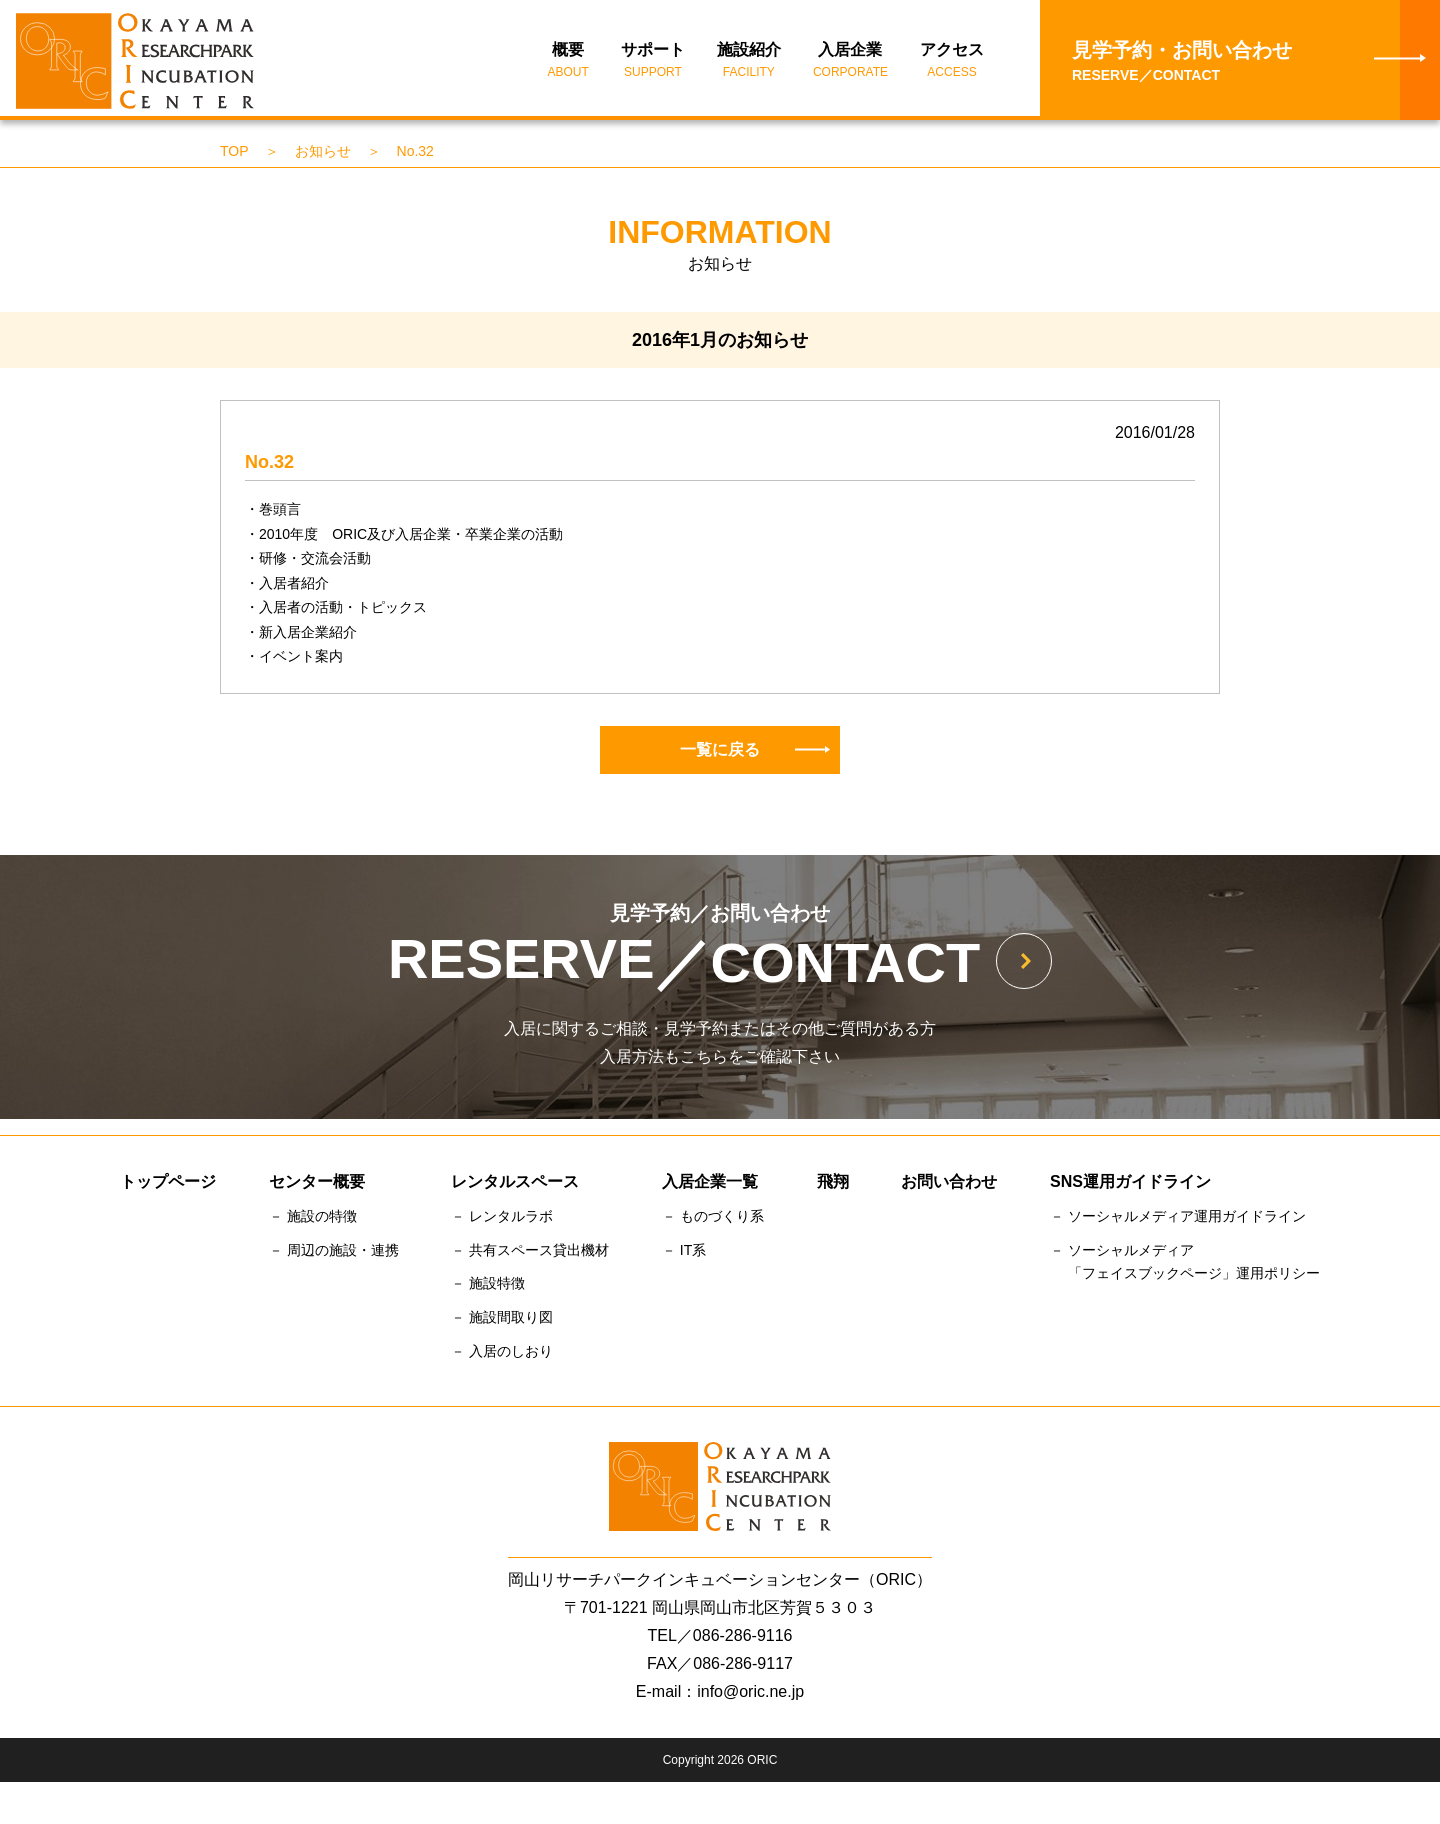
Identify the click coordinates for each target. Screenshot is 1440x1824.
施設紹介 (749, 66)
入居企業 (850, 66)
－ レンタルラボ (502, 1222)
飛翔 (833, 1187)
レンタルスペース (515, 1187)
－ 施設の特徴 (313, 1222)
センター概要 (317, 1187)
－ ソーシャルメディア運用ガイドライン (1178, 1222)
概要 (568, 66)
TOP (234, 157)
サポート (653, 66)
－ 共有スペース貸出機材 (530, 1256)
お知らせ (323, 157)
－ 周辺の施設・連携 (334, 1256)
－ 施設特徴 (488, 1289)
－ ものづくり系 (713, 1222)
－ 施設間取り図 (502, 1323)
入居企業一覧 (710, 1187)
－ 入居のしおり (502, 1357)
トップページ (168, 1187)
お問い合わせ (949, 1187)
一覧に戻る (755, 754)
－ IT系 (684, 1256)
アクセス (952, 66)
